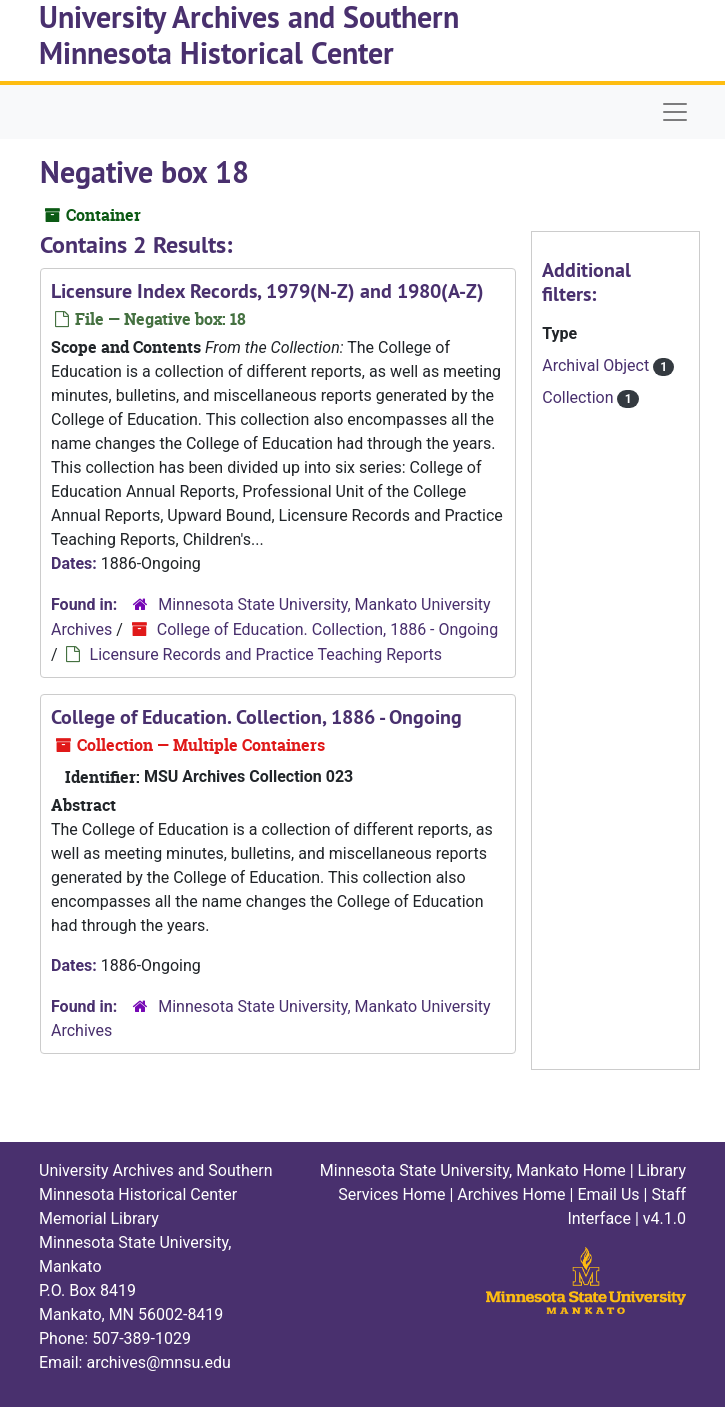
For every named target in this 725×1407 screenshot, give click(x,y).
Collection (579, 397)
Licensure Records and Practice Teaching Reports (266, 654)
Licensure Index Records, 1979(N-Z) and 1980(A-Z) (267, 291)
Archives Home (511, 1194)
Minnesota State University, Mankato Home (473, 1170)
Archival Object (597, 365)
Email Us (608, 1194)
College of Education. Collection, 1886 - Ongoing (327, 629)
